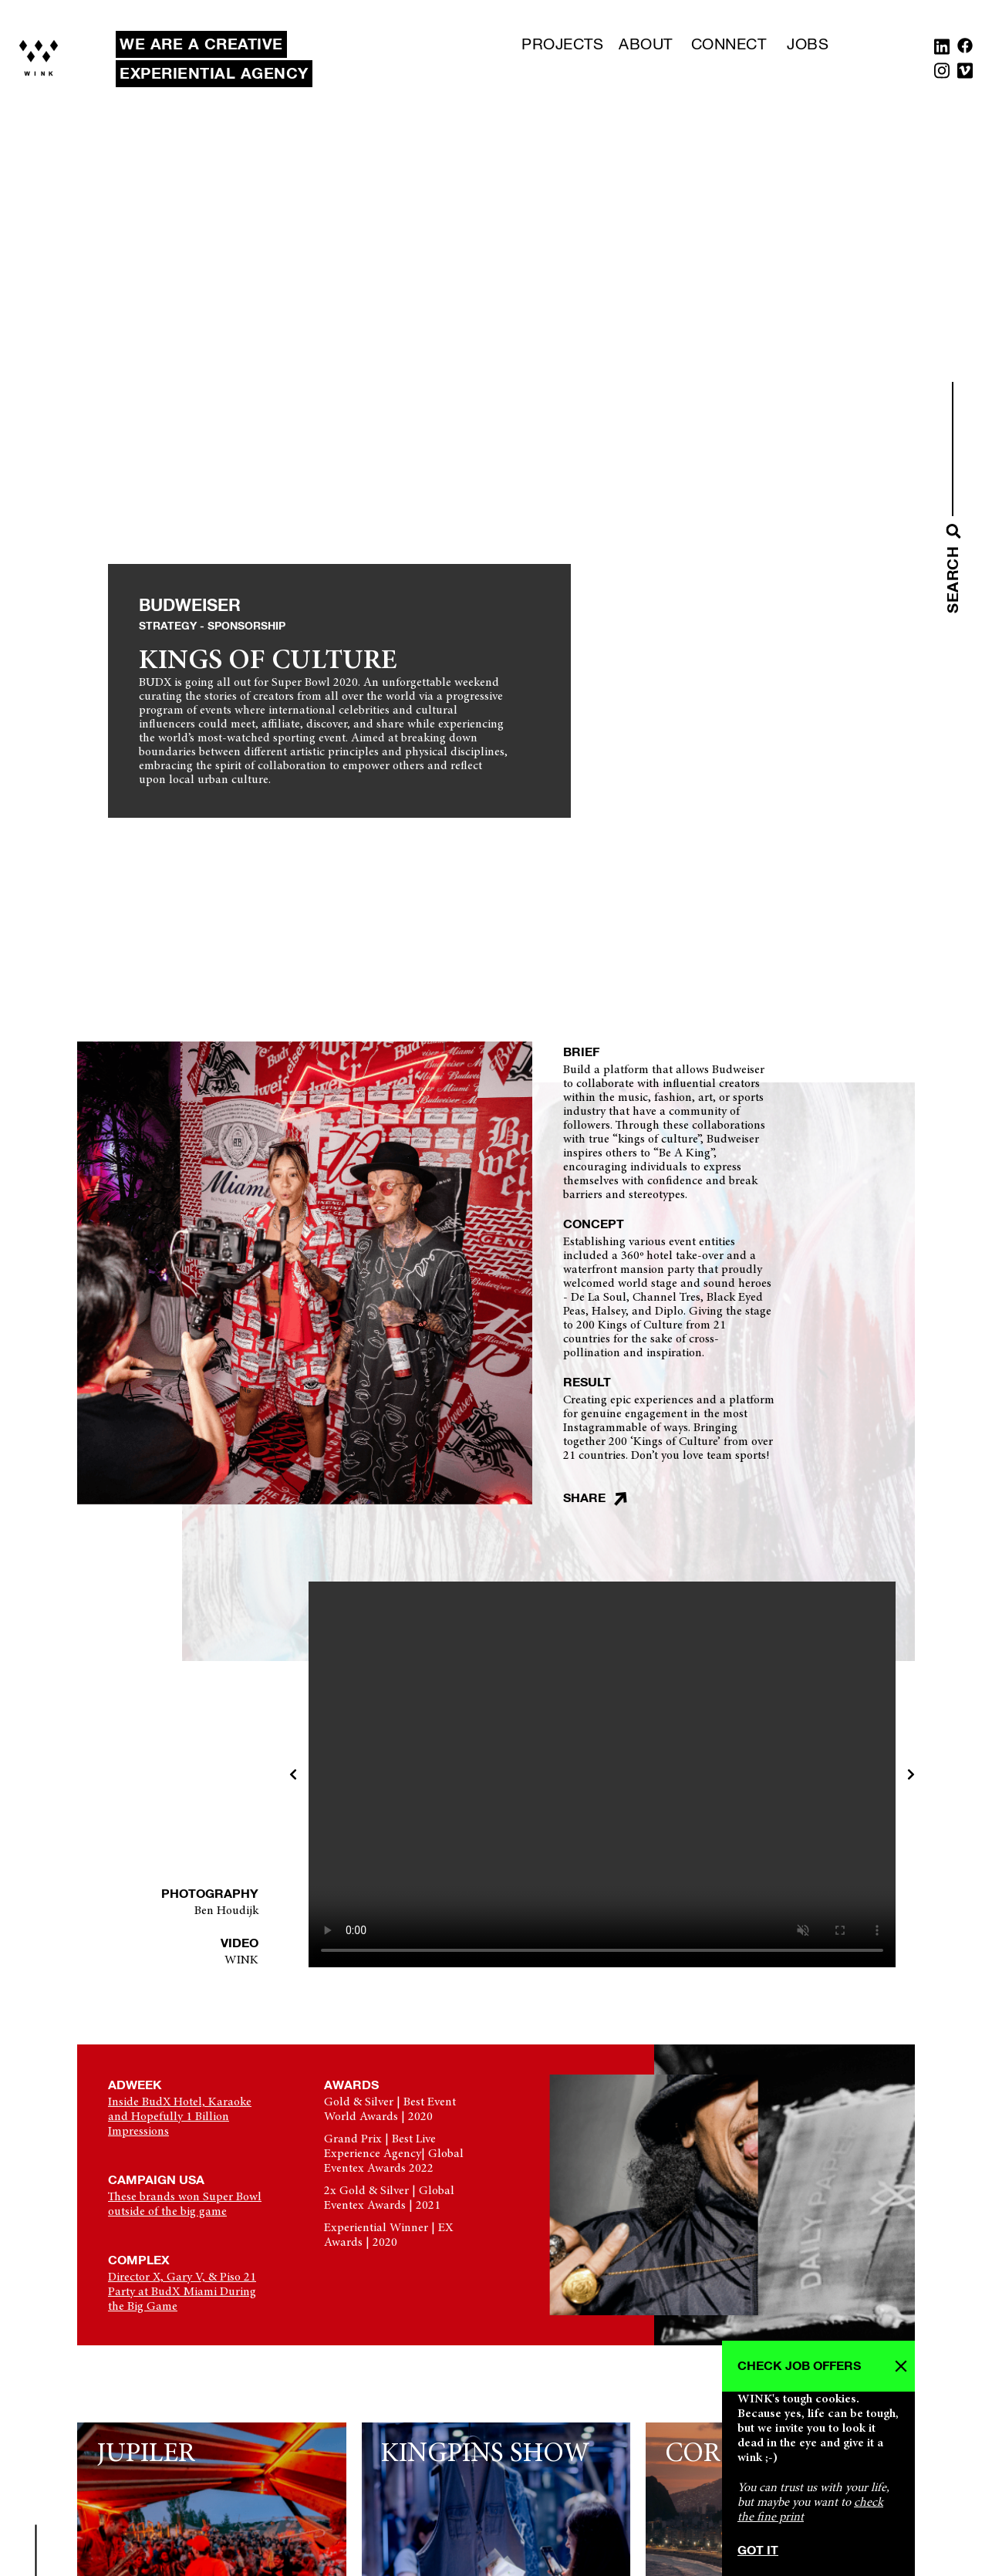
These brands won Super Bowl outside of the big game (184, 2204)
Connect (729, 45)
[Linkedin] (942, 50)
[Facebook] (965, 50)
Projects (562, 45)
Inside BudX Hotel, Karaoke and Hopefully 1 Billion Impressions (179, 2117)
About (646, 45)
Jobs (807, 45)
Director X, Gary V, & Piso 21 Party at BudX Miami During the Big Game (182, 2292)
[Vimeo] (965, 74)
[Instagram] (942, 74)
